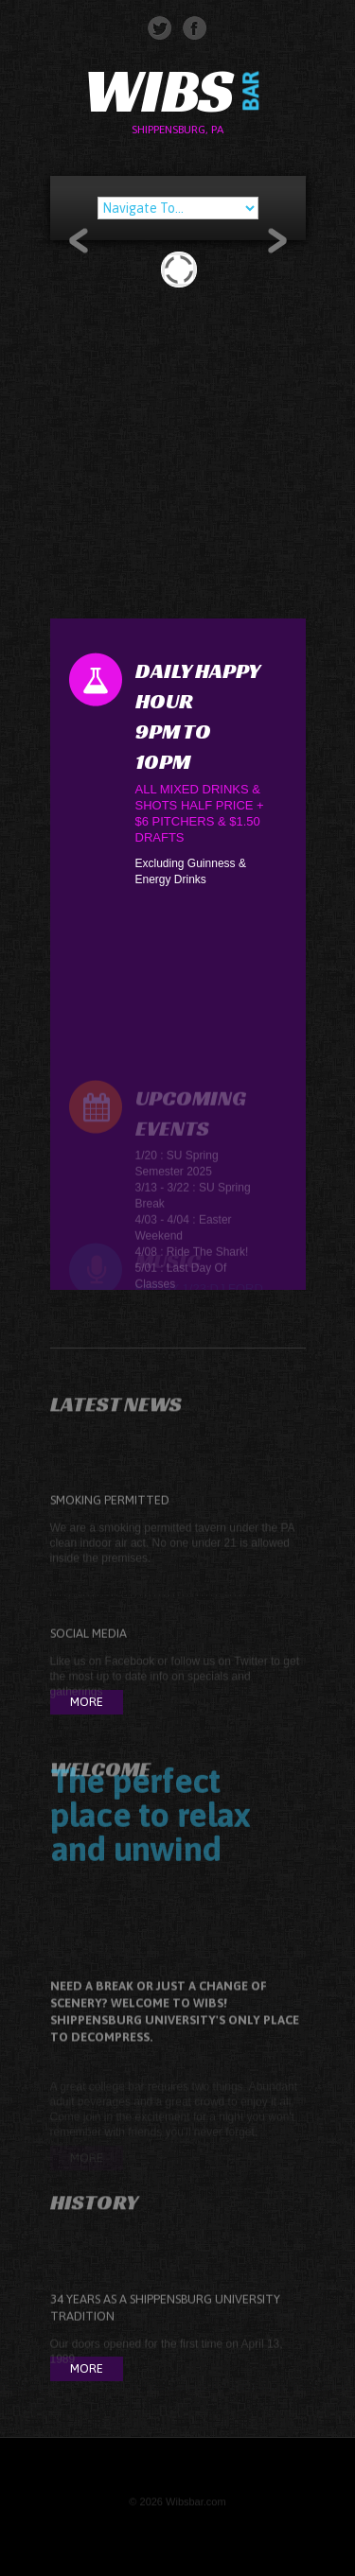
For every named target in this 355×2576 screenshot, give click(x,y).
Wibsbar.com (196, 2505)
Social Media (88, 1650)
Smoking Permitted (109, 1516)
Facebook (130, 1677)
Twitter (250, 1677)
